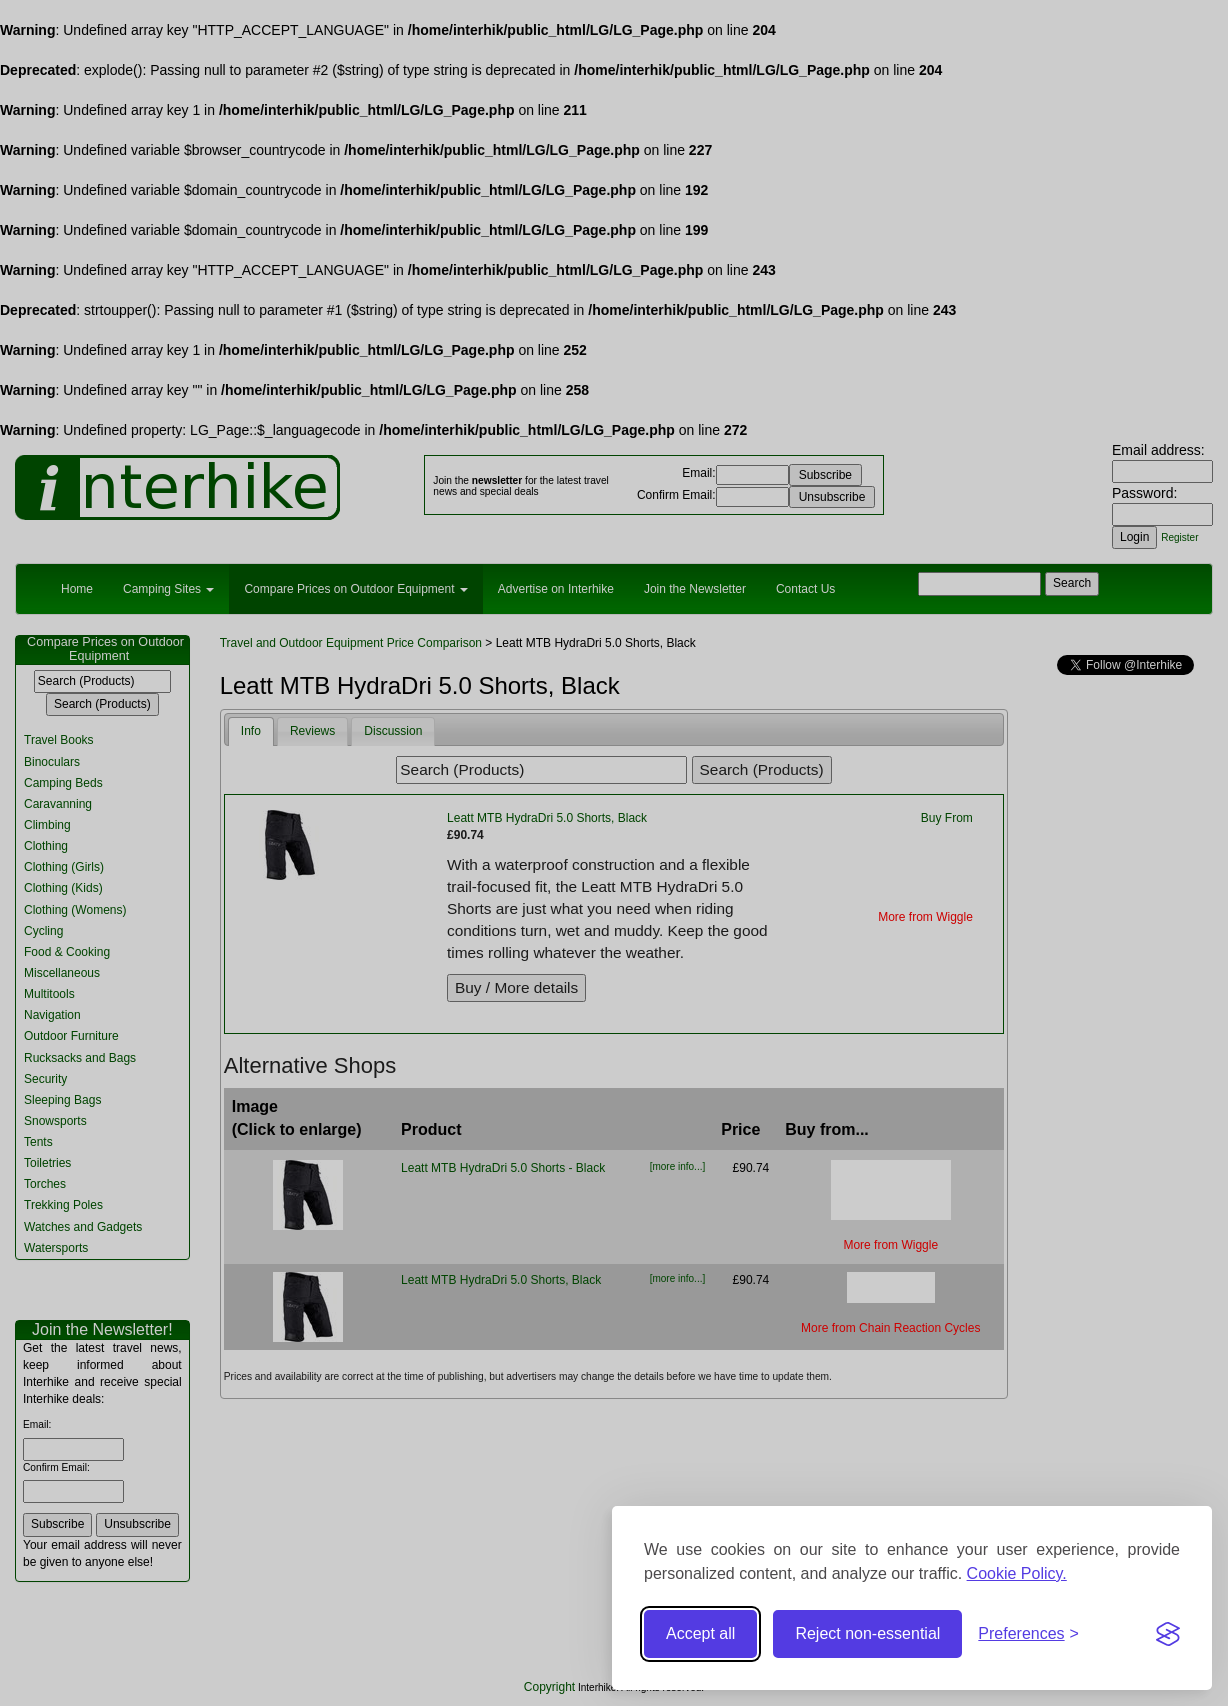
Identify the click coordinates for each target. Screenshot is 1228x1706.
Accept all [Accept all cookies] (700, 1633)
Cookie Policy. (1017, 1573)
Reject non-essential (867, 1633)
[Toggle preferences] (1028, 1634)
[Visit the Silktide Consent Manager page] (1168, 1634)
